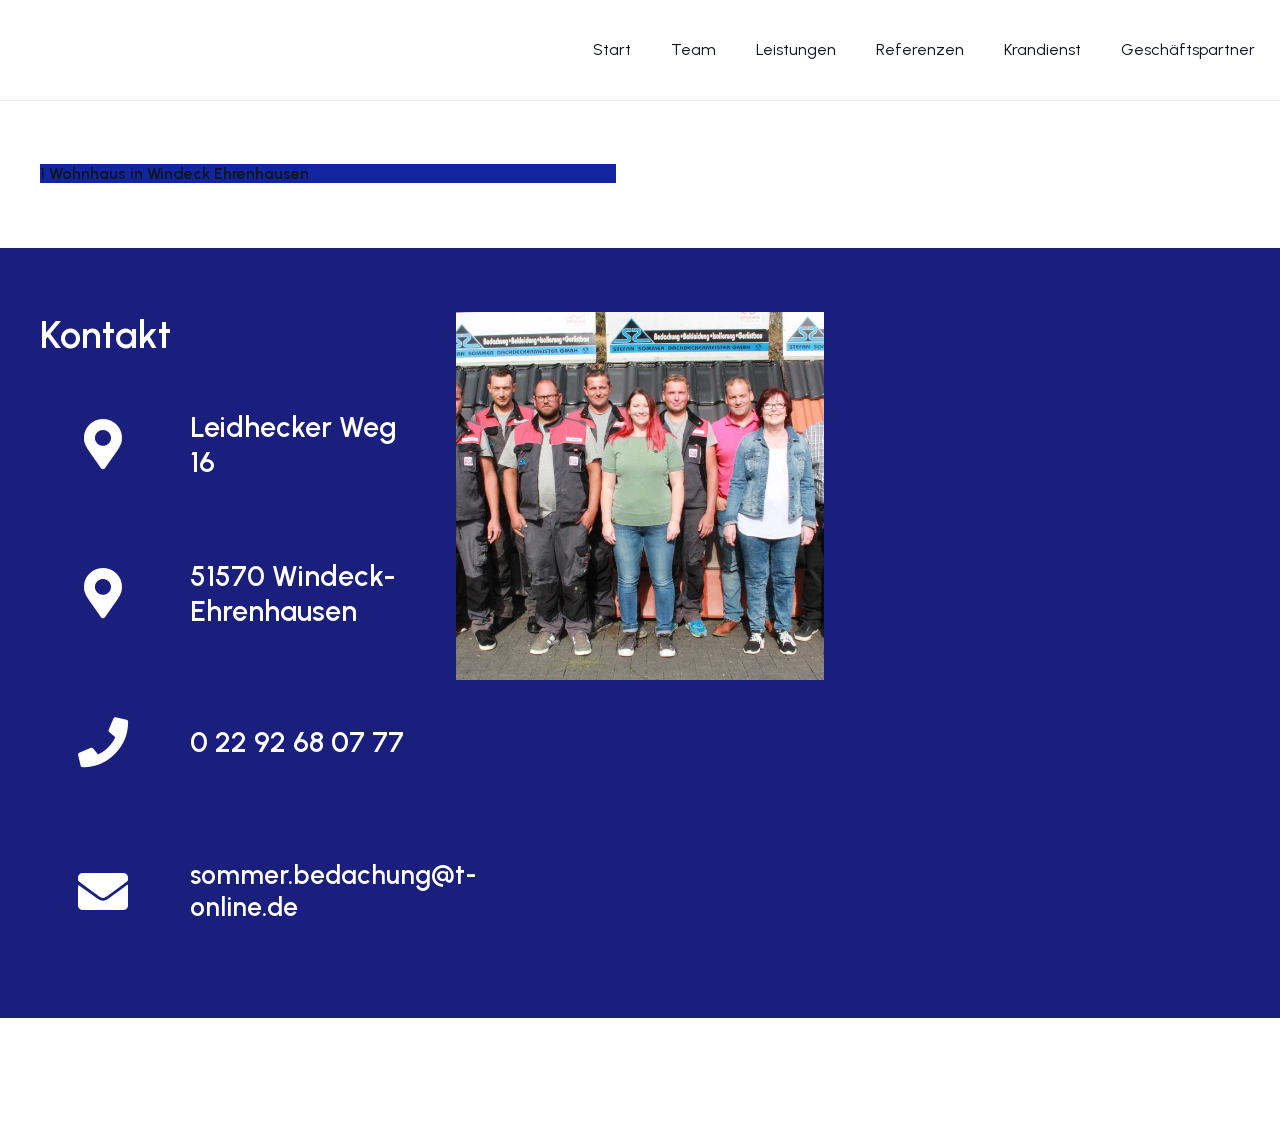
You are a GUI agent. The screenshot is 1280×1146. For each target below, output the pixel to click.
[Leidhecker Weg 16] (115, 444)
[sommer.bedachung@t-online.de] (115, 891)
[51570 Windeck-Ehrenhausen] (115, 593)
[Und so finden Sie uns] (640, 496)
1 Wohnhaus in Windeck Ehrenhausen (174, 173)
